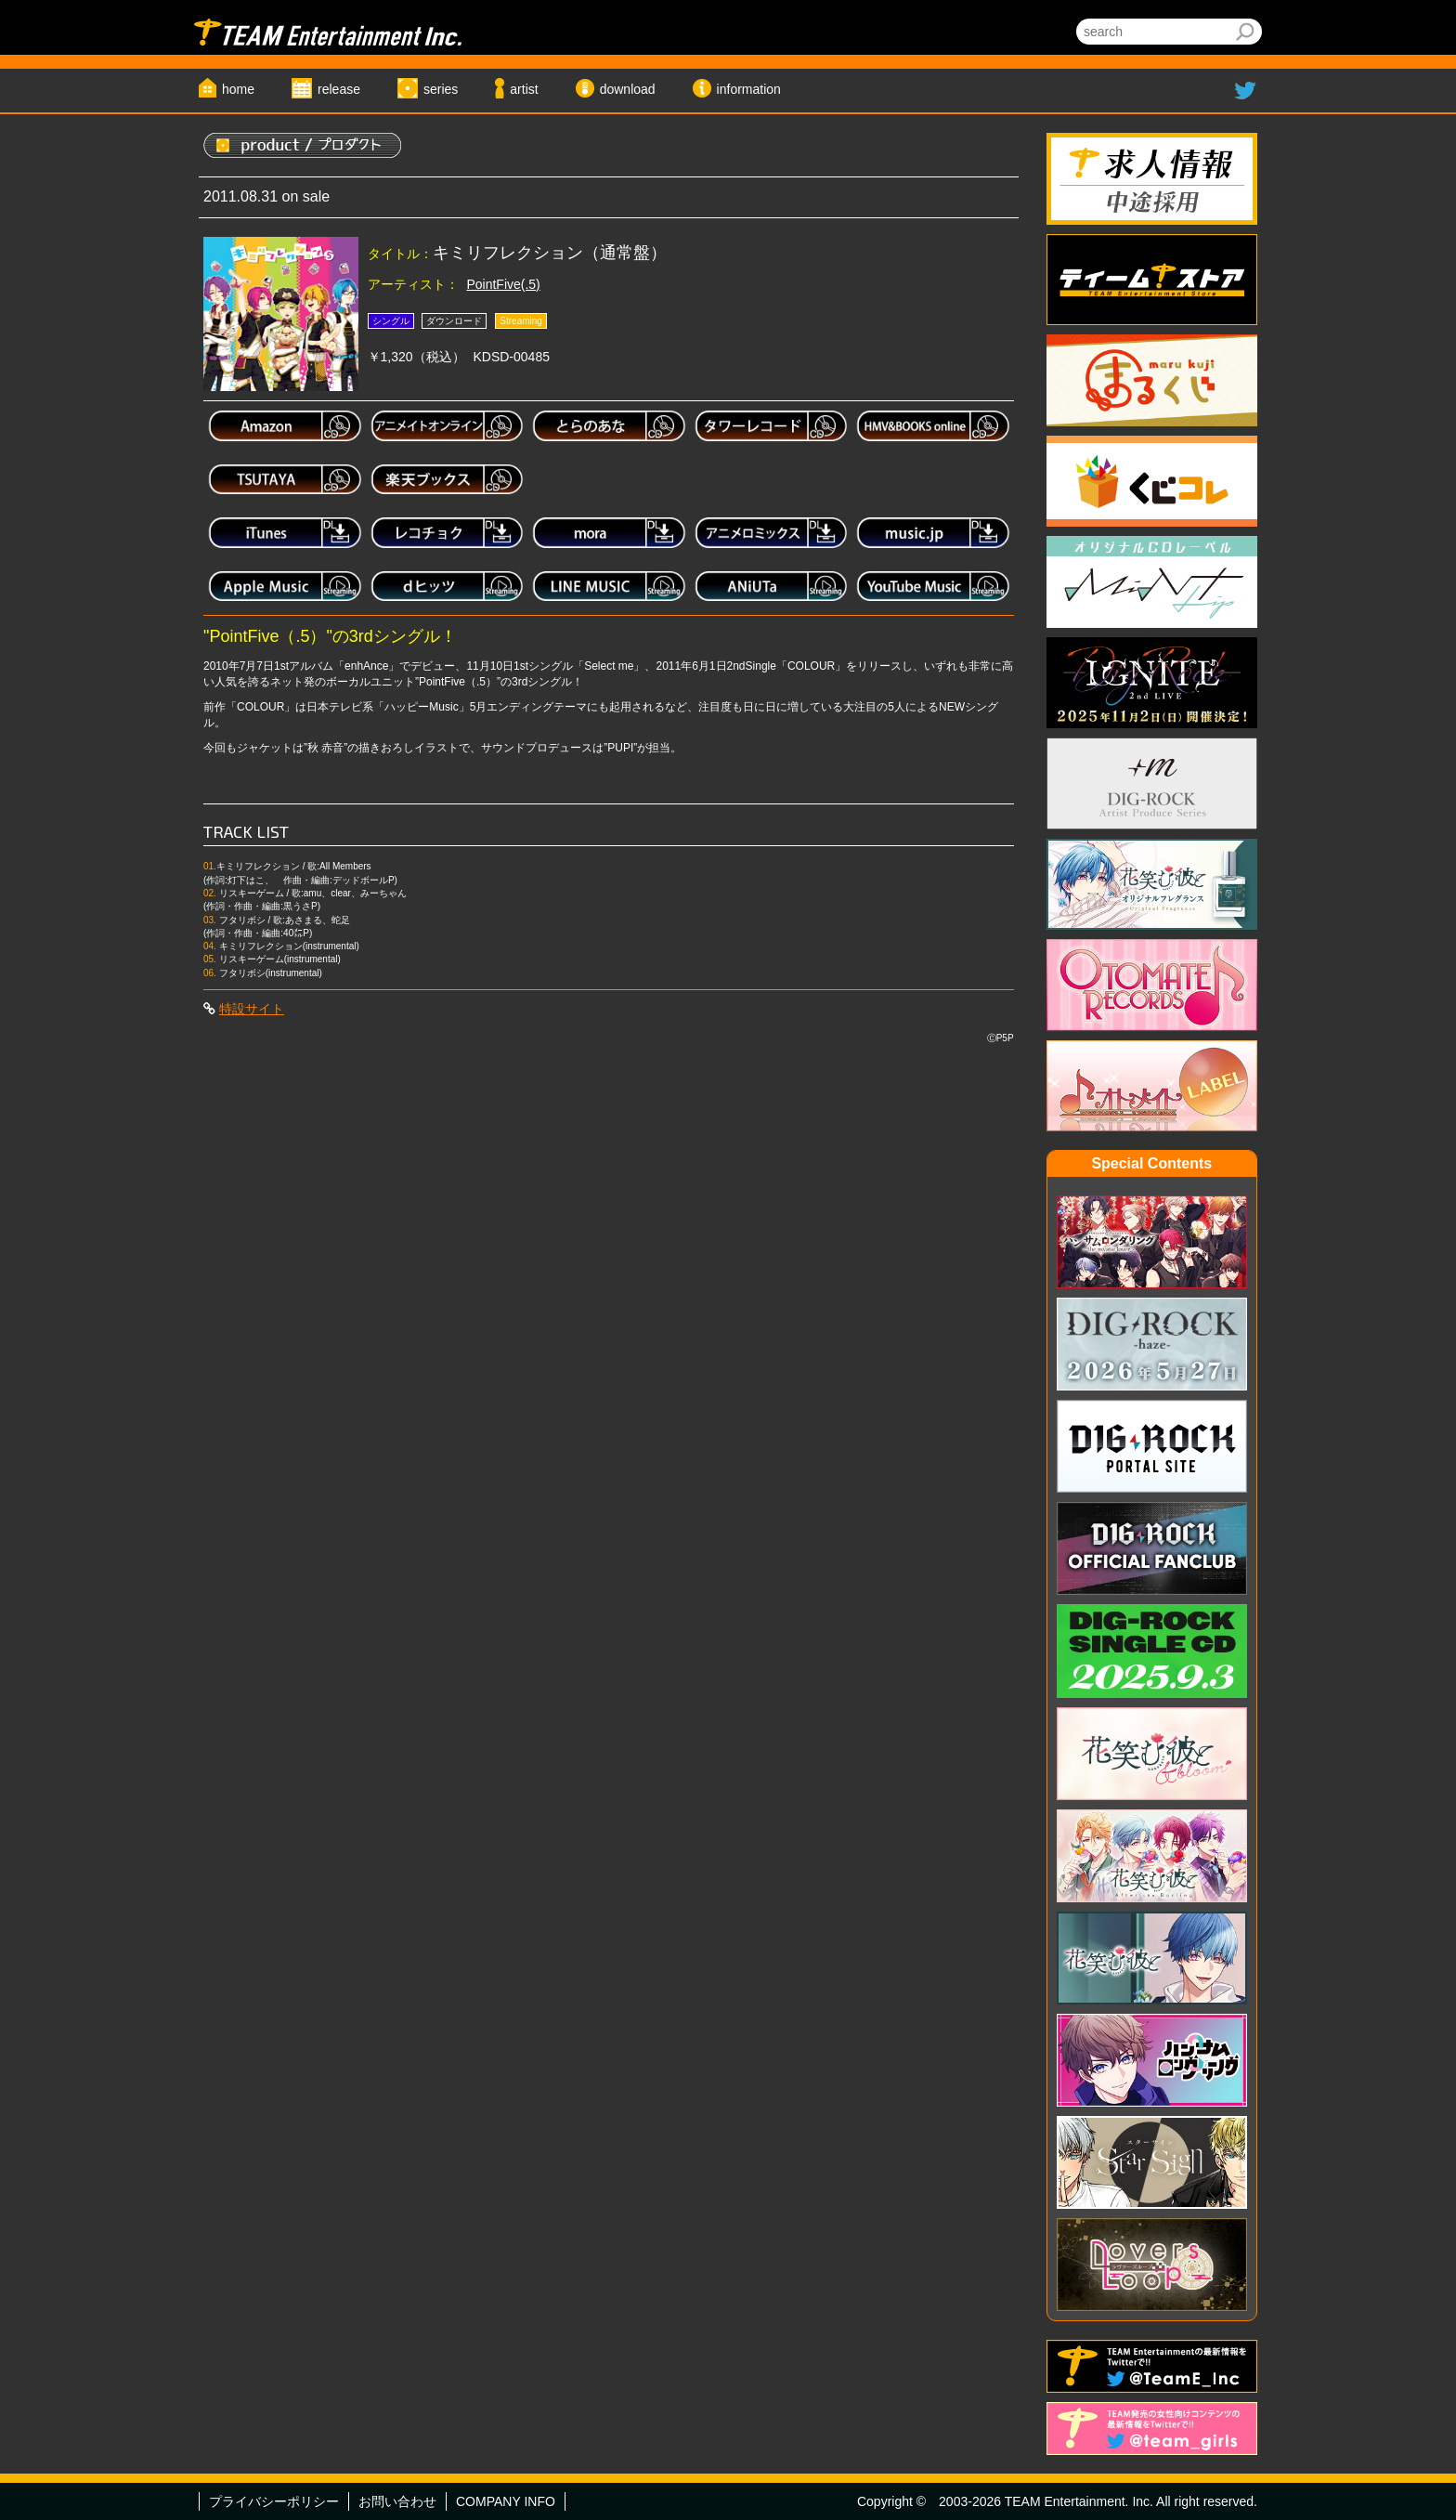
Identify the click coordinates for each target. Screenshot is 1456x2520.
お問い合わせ (397, 2501)
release (339, 89)
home (238, 89)
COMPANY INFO (505, 2501)
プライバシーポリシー (274, 2501)
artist (524, 89)
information (749, 89)
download (628, 89)
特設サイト (251, 1008)
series (440, 89)
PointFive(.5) (503, 284)
